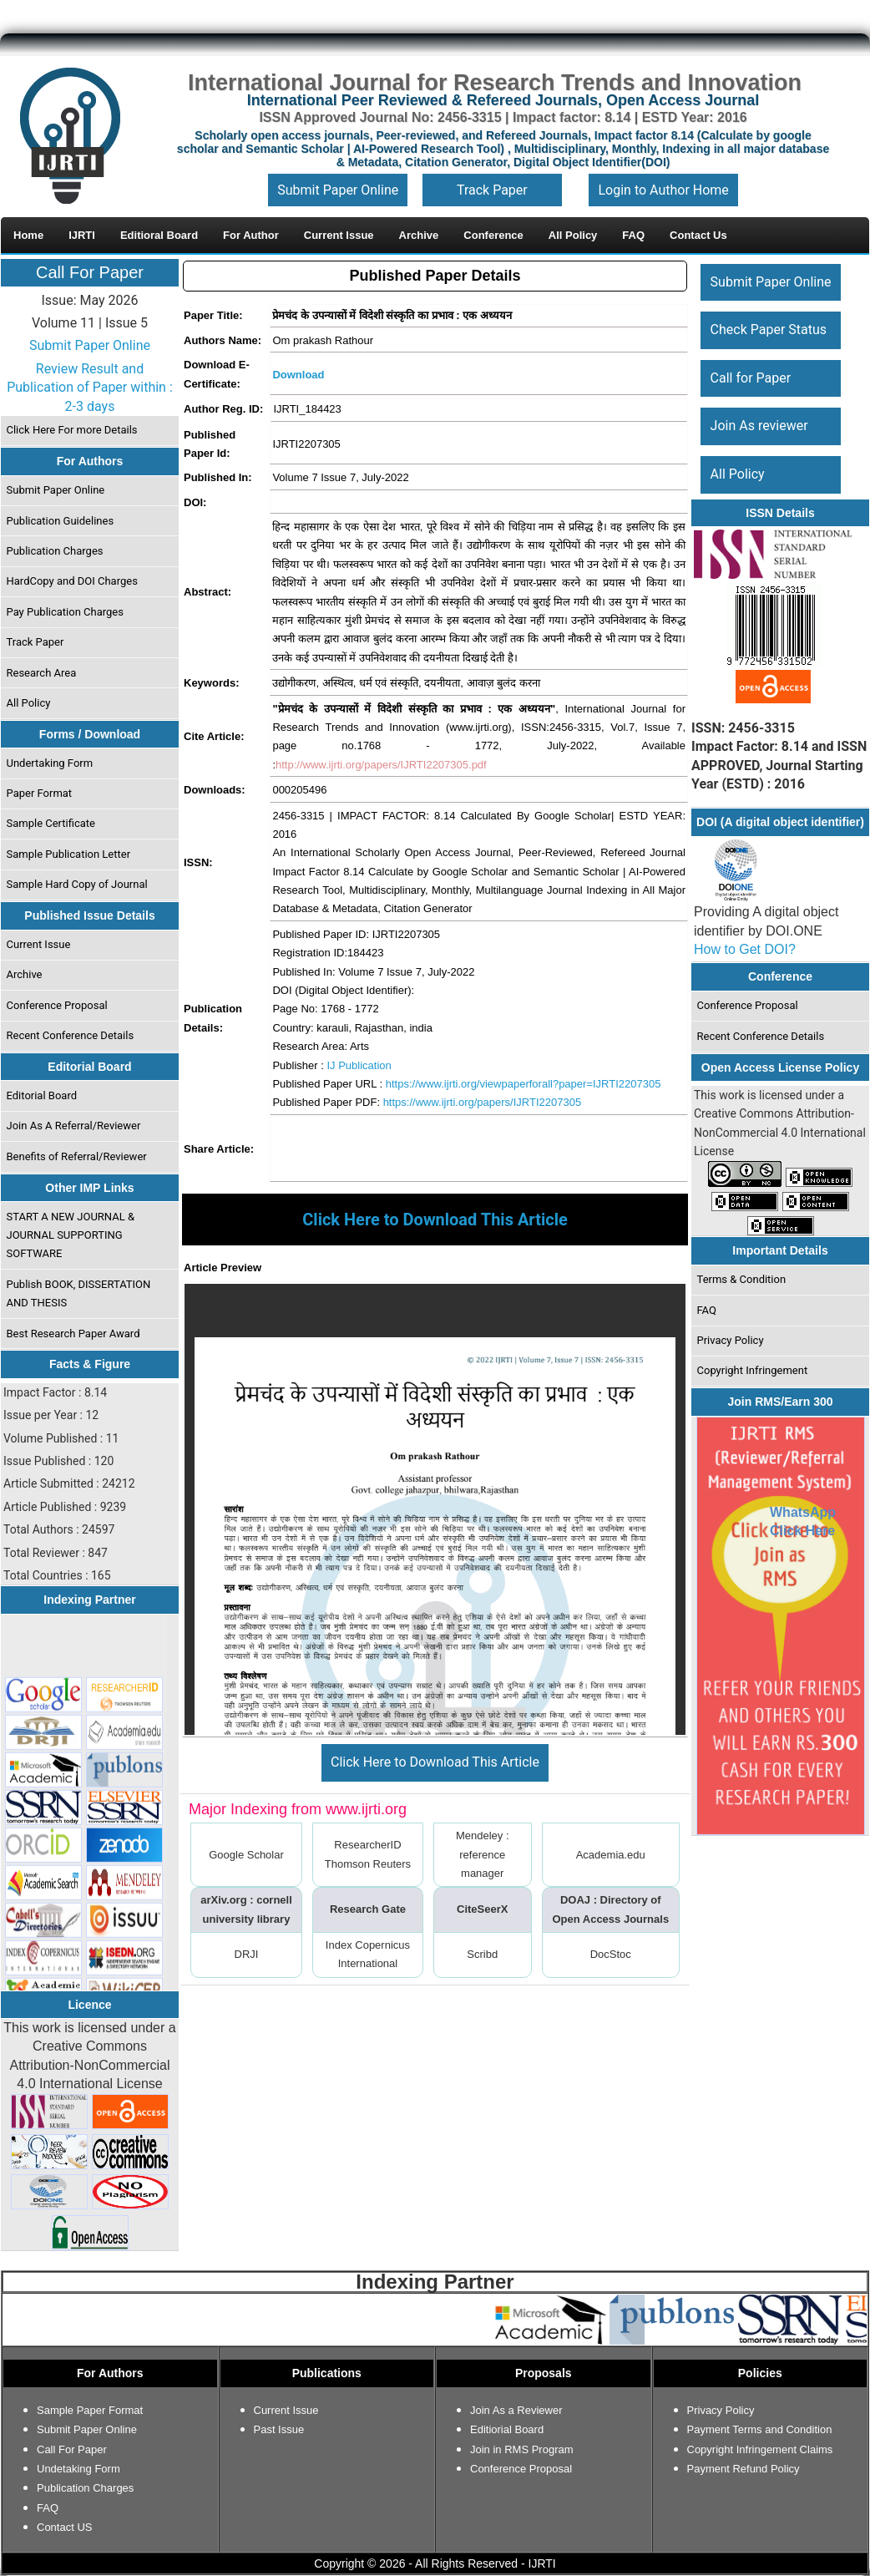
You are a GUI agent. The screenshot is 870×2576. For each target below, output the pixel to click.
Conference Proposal (57, 1005)
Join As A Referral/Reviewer (74, 1125)
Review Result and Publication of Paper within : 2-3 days (90, 387)
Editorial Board (42, 1095)
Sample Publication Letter (69, 854)
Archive (25, 974)
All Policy (29, 703)
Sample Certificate (51, 823)
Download (298, 374)
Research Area (42, 673)
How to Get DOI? (745, 949)
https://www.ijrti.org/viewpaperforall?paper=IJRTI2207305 (523, 1084)
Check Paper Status (769, 329)
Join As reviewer (759, 426)
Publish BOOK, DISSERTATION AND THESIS (79, 1293)
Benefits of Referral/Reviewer (77, 1156)
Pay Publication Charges (65, 612)
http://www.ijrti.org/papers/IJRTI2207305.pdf (381, 764)
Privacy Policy (730, 1340)
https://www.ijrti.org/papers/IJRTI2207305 (482, 1102)
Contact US (64, 2527)
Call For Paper (90, 272)
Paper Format (40, 793)
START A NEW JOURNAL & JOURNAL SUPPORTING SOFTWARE (71, 1235)
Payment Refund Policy (743, 2468)
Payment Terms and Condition (759, 2429)
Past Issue (279, 2429)
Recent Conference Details (70, 1035)
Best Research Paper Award (73, 1333)
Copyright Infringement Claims (760, 2449)
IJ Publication (358, 1065)
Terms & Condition (742, 1279)
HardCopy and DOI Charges (72, 581)
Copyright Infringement (752, 1370)
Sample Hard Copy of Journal (77, 884)
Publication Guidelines (60, 521)
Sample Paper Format (90, 2410)
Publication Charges (55, 551)
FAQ (706, 1310)
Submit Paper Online (337, 190)
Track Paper (492, 190)
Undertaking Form (50, 763)
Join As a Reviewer (516, 2410)
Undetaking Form (78, 2468)
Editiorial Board (507, 2429)
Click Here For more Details (72, 429)
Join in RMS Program (522, 2449)
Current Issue (39, 944)
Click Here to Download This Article (435, 1762)
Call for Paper (751, 378)
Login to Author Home (663, 190)
